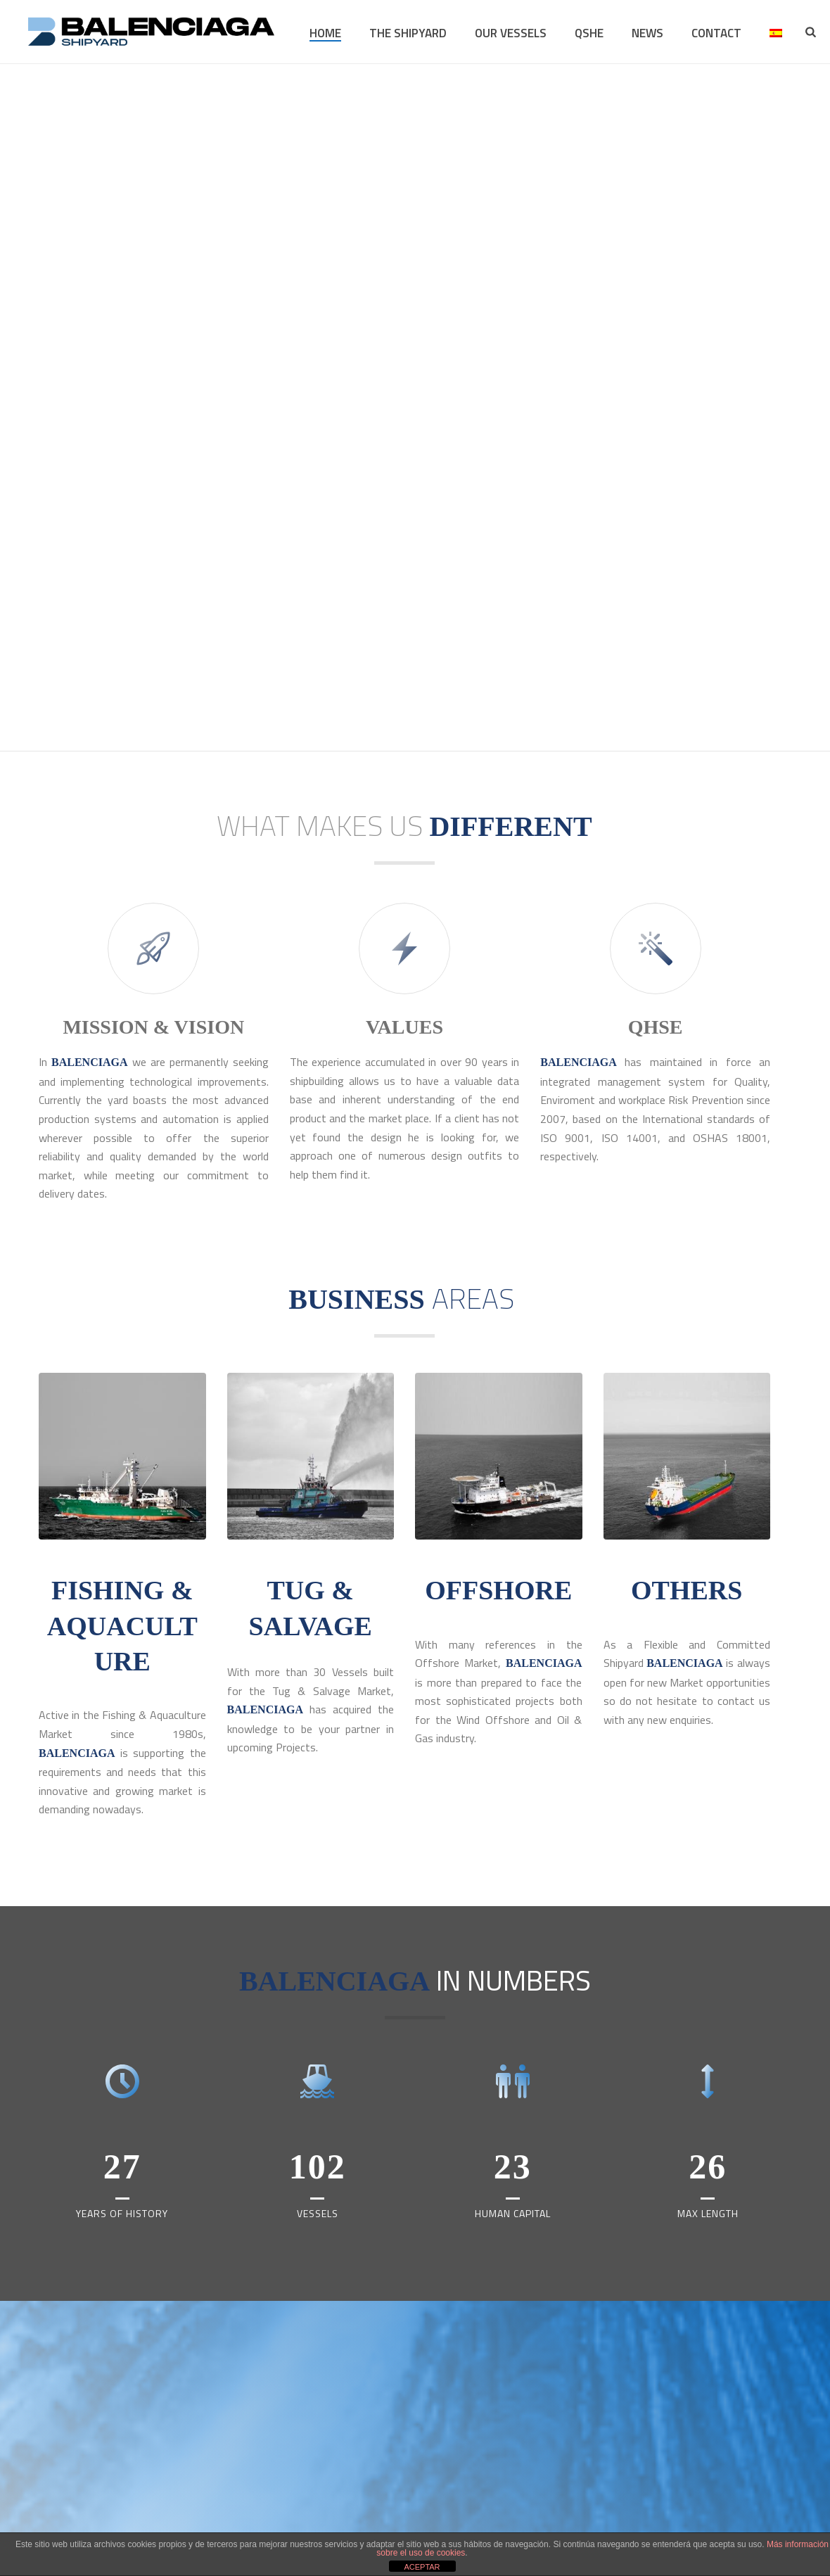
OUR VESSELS (511, 33)
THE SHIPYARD (408, 33)
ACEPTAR (422, 2567)
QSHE (589, 33)
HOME (325, 33)
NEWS (647, 33)
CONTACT (716, 33)
